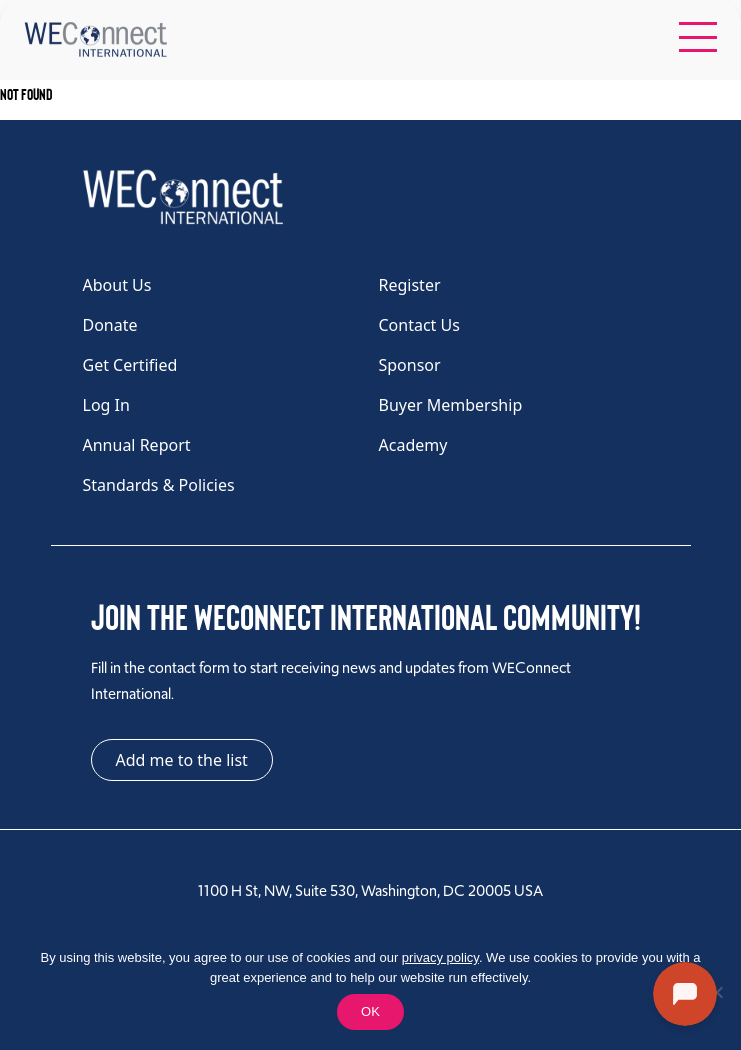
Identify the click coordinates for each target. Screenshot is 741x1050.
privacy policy (440, 957)
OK (370, 1011)
